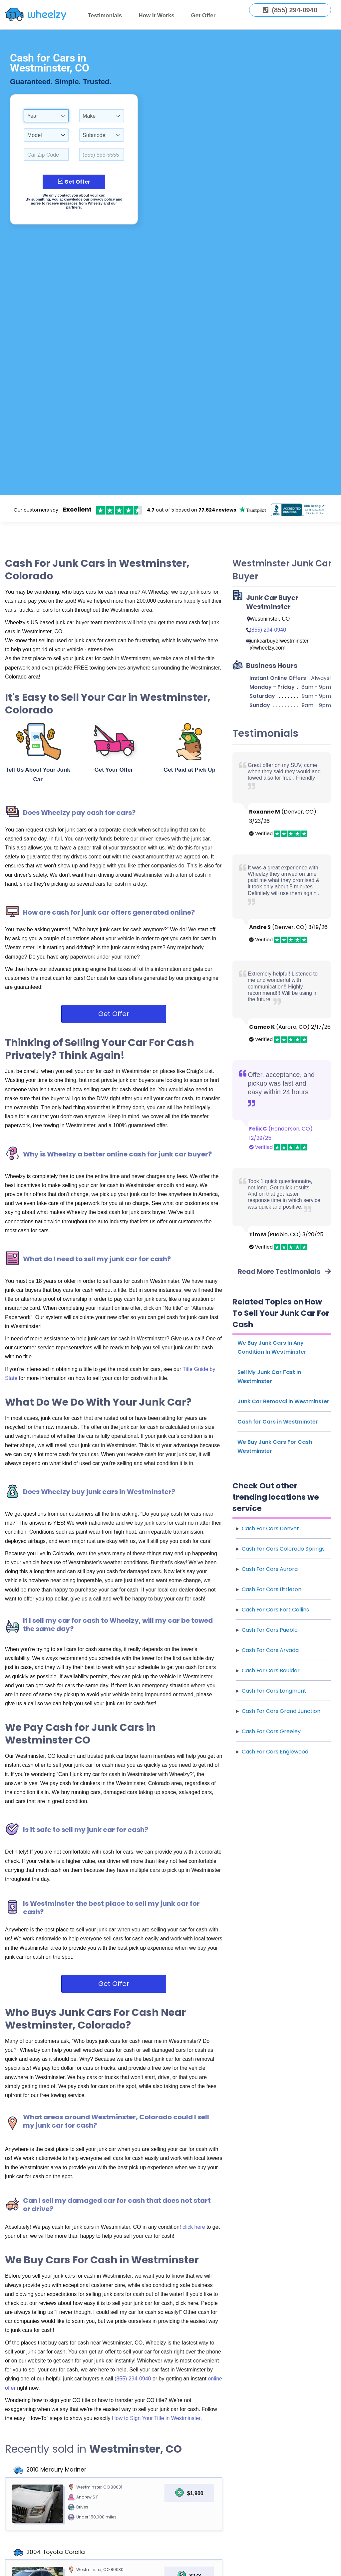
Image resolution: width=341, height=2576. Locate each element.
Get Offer (203, 15)
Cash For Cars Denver (270, 1528)
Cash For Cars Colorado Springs (283, 1549)
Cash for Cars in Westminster (277, 1422)
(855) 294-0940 (134, 2378)
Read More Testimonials (284, 1271)
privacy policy (103, 199)
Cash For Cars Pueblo (270, 1630)
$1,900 (195, 2493)
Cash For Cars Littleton (271, 1589)
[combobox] (46, 115)
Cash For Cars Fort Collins (275, 1609)
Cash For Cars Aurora (270, 1569)
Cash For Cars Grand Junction (281, 1711)
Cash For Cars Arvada (270, 1650)
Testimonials (105, 15)
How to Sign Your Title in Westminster (156, 2418)
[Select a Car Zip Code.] (46, 154)
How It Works (156, 15)
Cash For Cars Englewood (275, 1751)
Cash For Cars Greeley (271, 1731)
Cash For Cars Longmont (274, 1691)
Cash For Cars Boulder (271, 1670)
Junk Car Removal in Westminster (283, 1401)
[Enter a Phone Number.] (101, 154)
